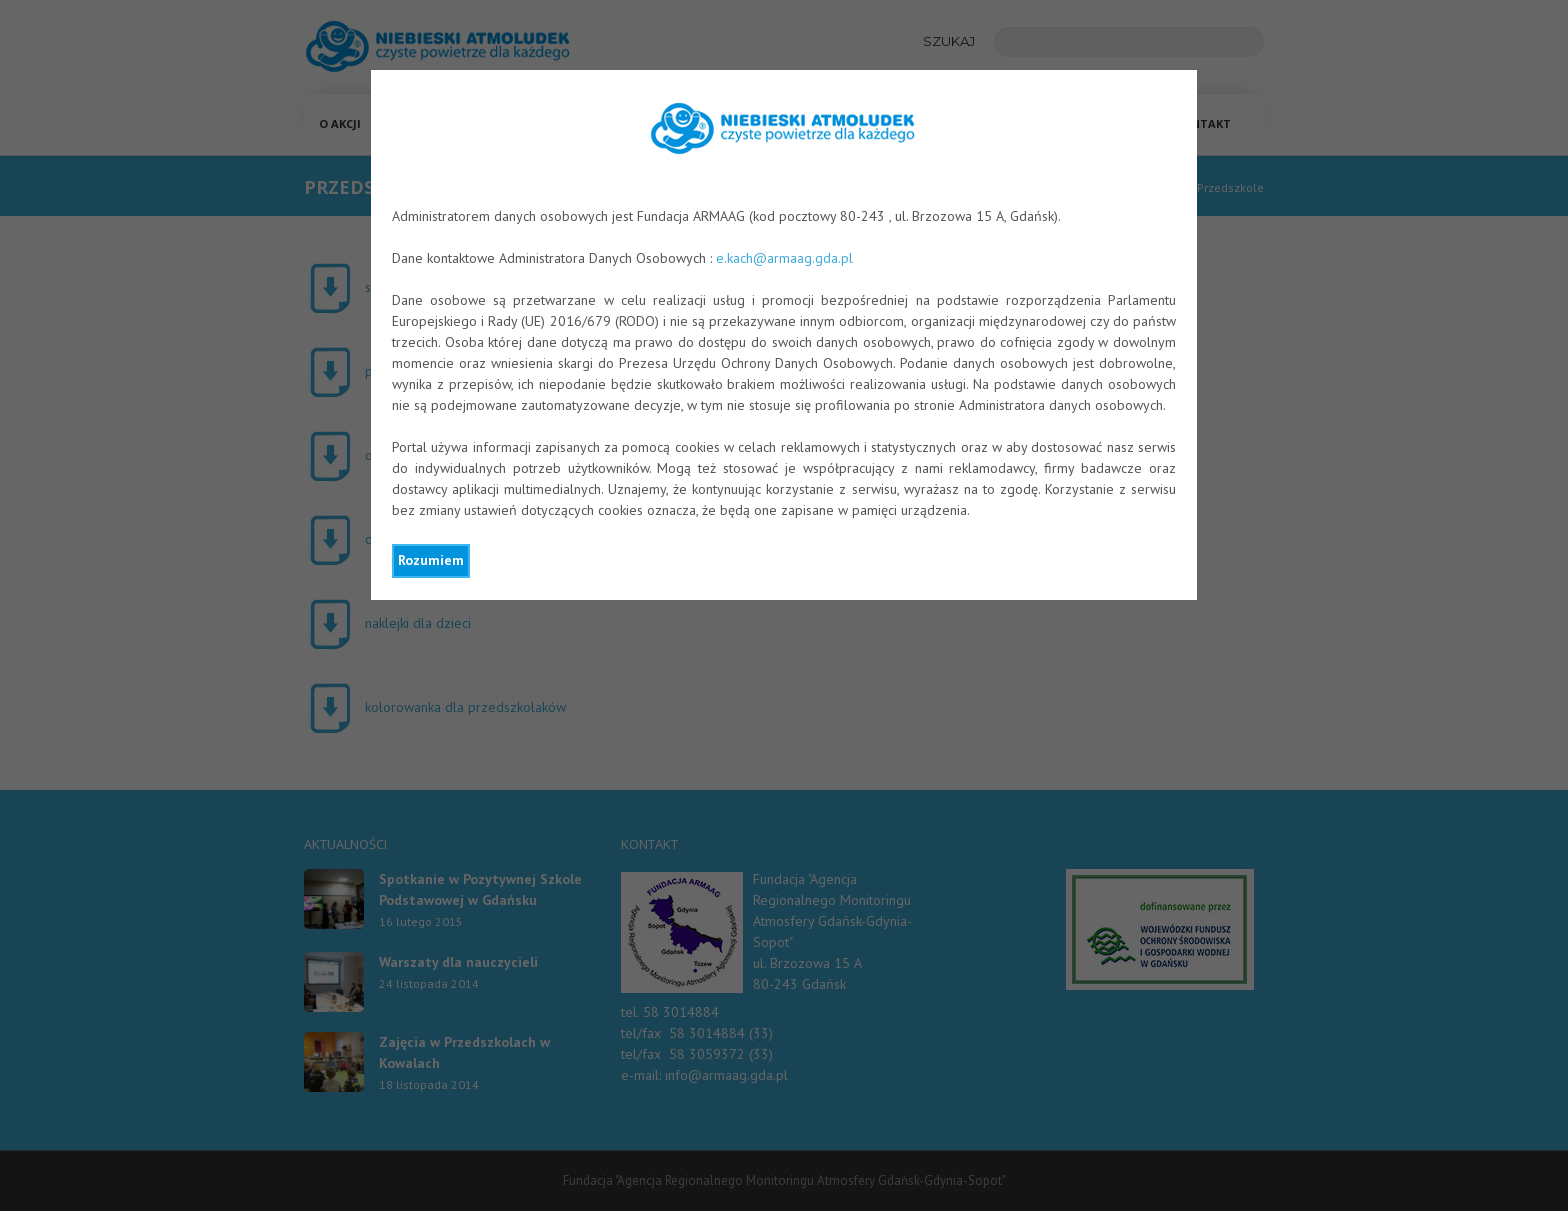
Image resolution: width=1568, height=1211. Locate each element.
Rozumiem (431, 560)
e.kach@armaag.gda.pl (784, 258)
